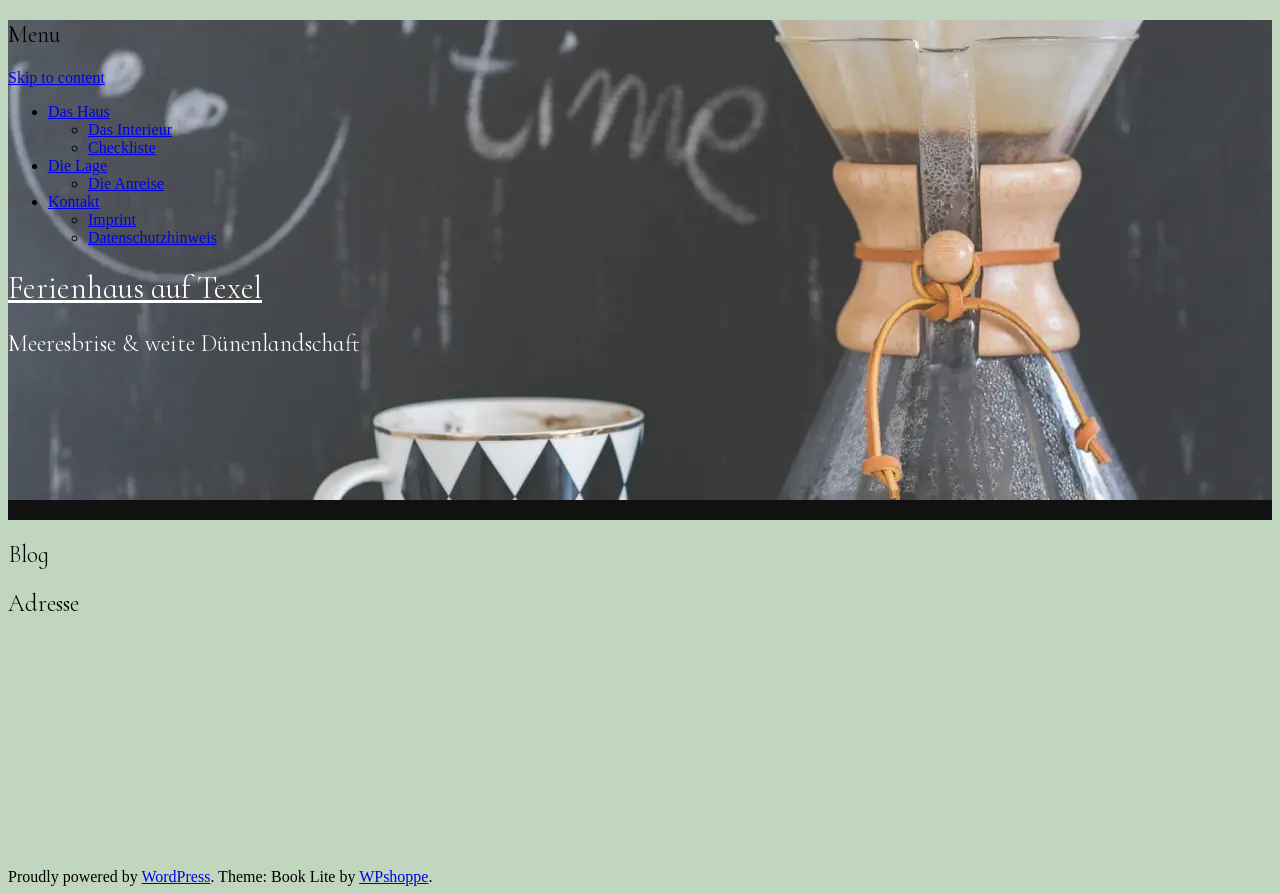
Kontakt (74, 201)
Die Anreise (126, 183)
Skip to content (56, 77)
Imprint (112, 219)
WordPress (175, 876)
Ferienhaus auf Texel (135, 287)
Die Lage (77, 165)
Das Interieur (130, 129)
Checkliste (122, 147)
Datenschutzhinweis (152, 237)
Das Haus (79, 111)
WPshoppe (393, 876)
